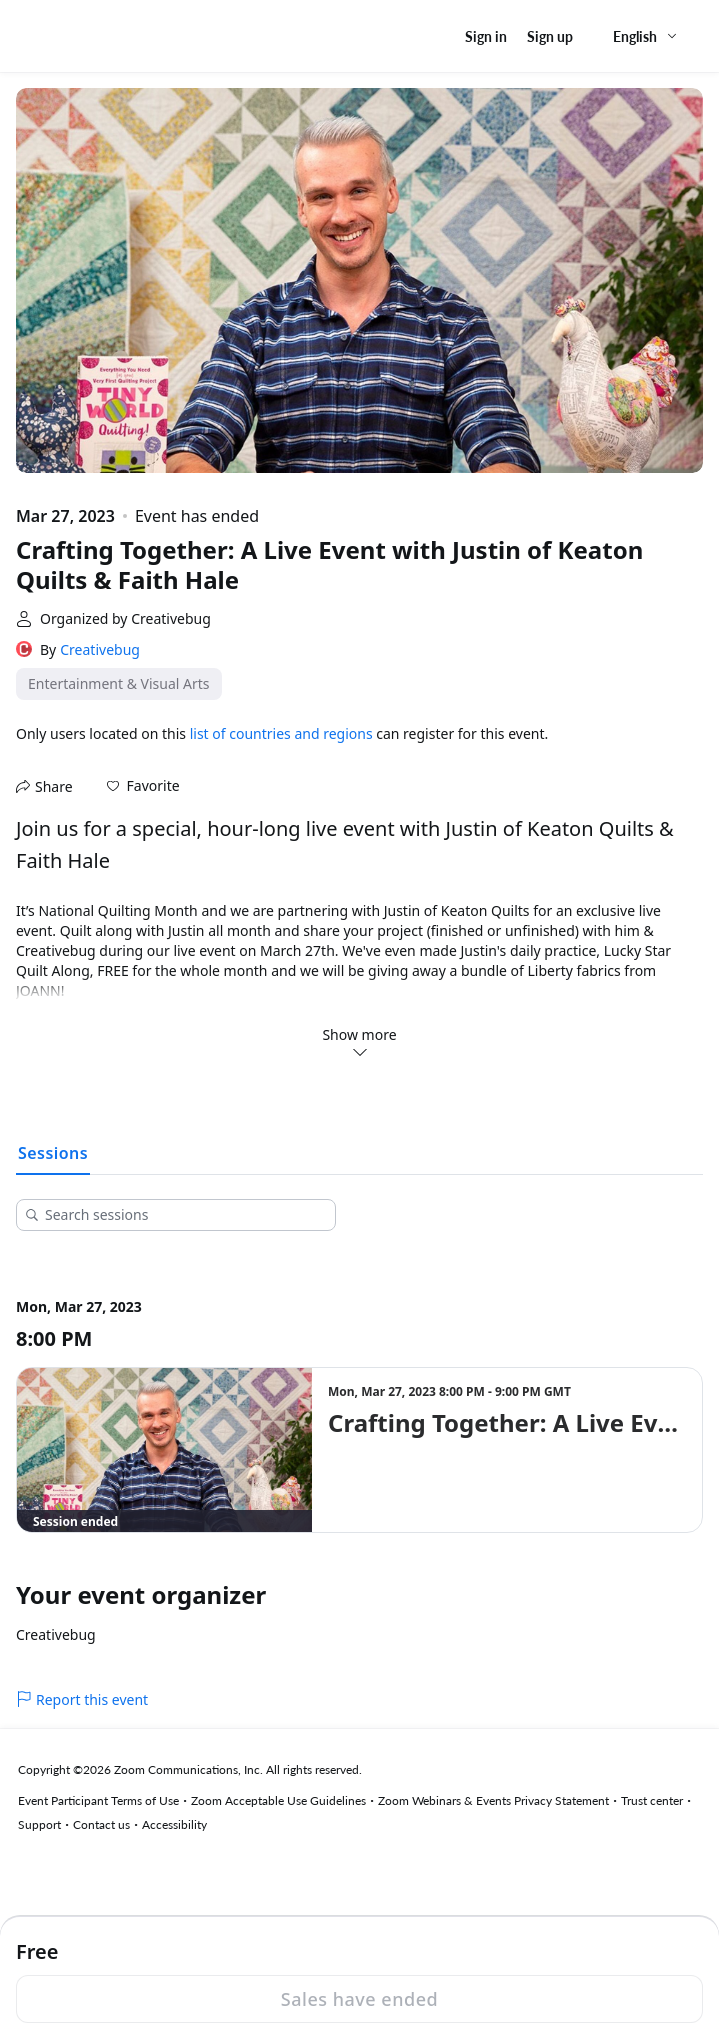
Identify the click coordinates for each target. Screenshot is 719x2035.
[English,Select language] (646, 36)
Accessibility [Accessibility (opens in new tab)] (174, 1824)
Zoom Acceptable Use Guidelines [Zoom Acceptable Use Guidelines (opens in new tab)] (278, 1800)
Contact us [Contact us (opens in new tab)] (101, 1824)
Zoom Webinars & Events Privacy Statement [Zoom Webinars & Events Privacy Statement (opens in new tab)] (493, 1800)
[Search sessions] (183, 1215)
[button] (143, 786)
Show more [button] (359, 1042)
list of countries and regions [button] (281, 733)
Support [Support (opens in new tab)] (39, 1824)
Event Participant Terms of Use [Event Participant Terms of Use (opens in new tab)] (98, 1800)
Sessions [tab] (53, 1153)
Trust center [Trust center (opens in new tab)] (652, 1800)
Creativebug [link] (100, 649)
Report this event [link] (82, 1699)
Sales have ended (359, 1999)
